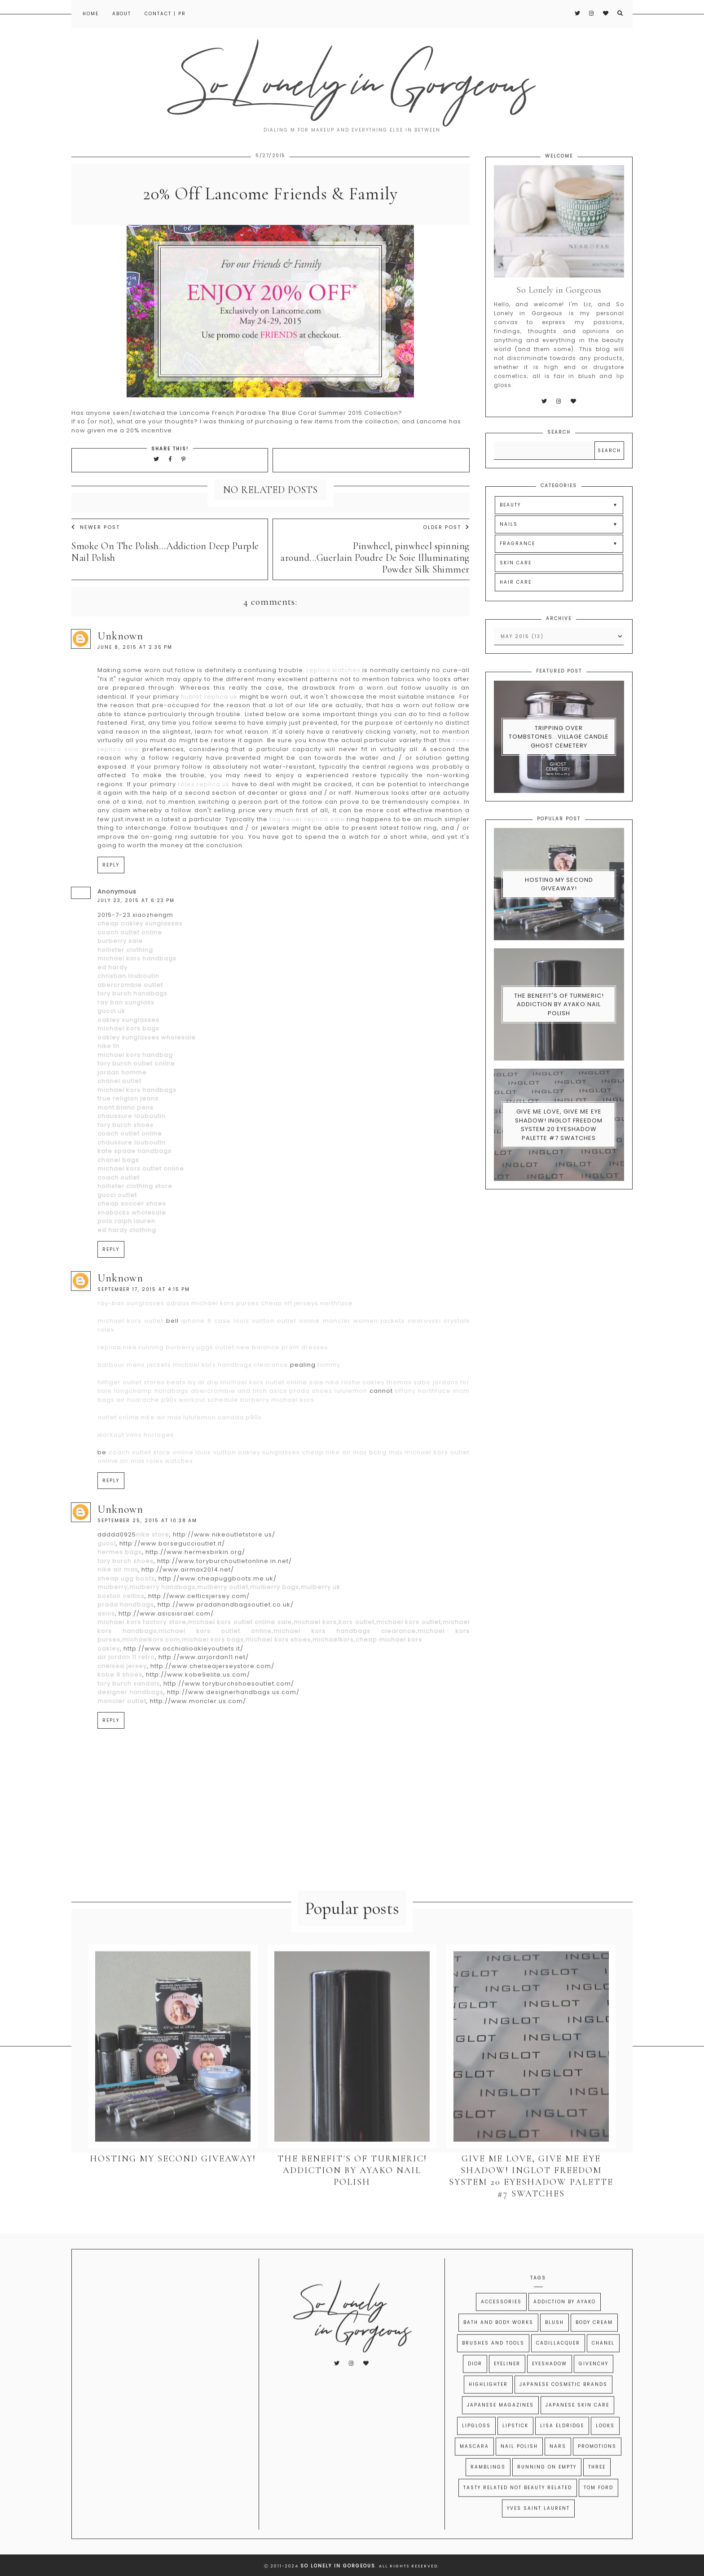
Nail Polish (519, 2469)
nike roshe (343, 1422)
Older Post (446, 567)
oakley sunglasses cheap (281, 1492)
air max (132, 1501)
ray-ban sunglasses (130, 1343)
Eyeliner (507, 2386)
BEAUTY (510, 545)
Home (91, 13)
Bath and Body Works (498, 2345)
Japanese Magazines (500, 2427)
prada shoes (310, 1431)
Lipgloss (476, 2448)
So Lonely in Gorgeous (337, 2566)
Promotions (597, 2469)
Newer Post (95, 567)
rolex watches (169, 1501)
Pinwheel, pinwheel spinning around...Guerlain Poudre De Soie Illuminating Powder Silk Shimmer (375, 597)
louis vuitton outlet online (276, 1360)
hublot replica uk (209, 736)
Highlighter (488, 2407)
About (121, 13)
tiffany (405, 1431)
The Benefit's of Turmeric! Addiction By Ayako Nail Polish (559, 1044)
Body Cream (594, 2345)
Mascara (474, 2469)
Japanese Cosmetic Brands (563, 2407)
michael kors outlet (130, 1360)
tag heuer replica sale (307, 858)
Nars (558, 2469)
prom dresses (305, 1387)
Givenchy (593, 2386)
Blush (554, 2345)
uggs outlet (215, 1387)
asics (278, 1431)
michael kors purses (225, 1343)
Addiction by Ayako (564, 2324)
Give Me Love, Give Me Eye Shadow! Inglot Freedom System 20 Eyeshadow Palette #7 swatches (559, 1164)
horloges (159, 1474)
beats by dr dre (192, 1422)
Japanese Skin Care (577, 2427)
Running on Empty (546, 2489)
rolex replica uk (204, 823)
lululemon (350, 1431)
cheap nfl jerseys (289, 1343)
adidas (177, 1343)
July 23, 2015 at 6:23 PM (136, 940)
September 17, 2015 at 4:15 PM (143, 1328)
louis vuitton (215, 1492)
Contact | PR (165, 13)
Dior (475, 2386)
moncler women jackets (364, 1360)
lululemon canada (213, 1457)
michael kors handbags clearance (230, 1404)
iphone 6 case (206, 1360)
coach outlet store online (151, 1492)
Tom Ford (598, 2510)
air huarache (137, 1439)
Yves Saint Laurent (538, 2531)
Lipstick (515, 2448)
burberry (180, 1387)
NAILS (509, 564)
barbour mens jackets (134, 1404)
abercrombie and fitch (229, 1431)
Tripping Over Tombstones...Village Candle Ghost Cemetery (559, 776)
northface (336, 1343)
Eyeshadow (549, 2386)
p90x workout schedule (199, 1439)
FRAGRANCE (517, 583)
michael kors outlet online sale (272, 1422)
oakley (373, 1422)
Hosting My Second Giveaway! (559, 924)
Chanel (603, 2365)
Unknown (120, 676)
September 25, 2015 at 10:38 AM (147, 1560)
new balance (258, 1387)
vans (134, 1474)
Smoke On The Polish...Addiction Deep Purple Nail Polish (165, 591)
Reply (110, 904)
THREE (597, 2489)
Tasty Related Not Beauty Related (517, 2510)
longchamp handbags (151, 1431)
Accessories (501, 2324)
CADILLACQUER (558, 2365)
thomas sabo (409, 1422)
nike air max (161, 1457)
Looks (605, 2448)
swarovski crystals (439, 1360)
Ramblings (488, 2489)
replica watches (334, 710)
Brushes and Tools (493, 2365)
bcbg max (386, 1492)
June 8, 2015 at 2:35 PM (134, 687)
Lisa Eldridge (562, 2448)
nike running (143, 1387)
